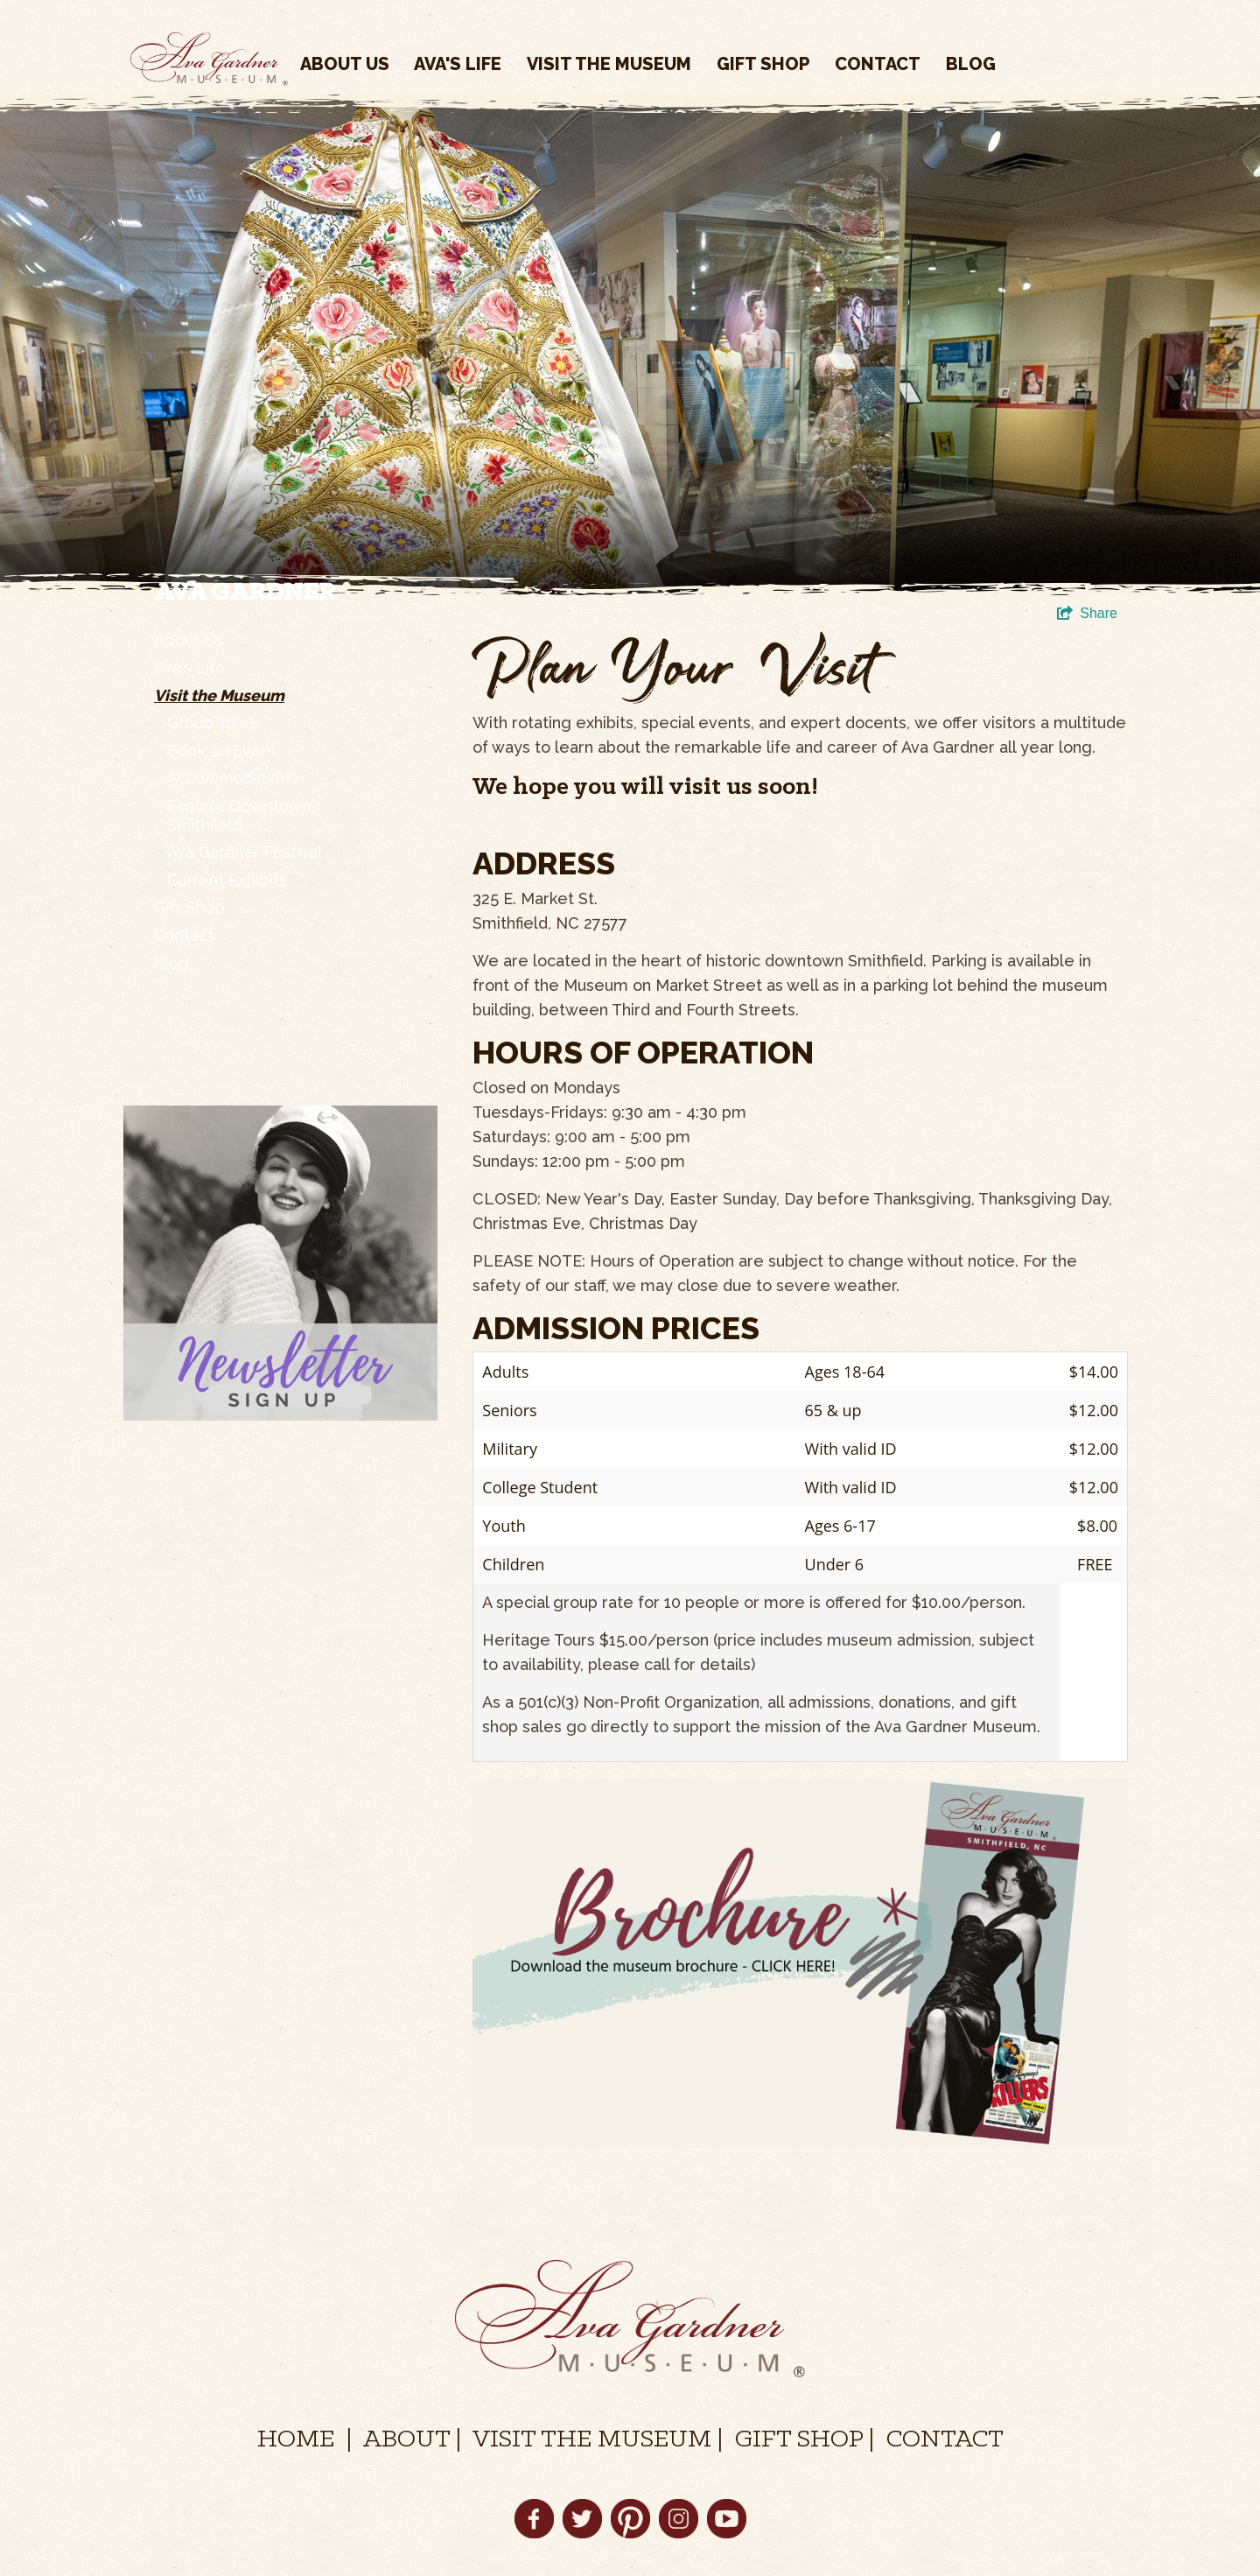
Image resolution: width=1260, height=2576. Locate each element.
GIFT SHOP (799, 2439)
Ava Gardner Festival (244, 852)
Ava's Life (457, 63)
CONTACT (945, 2439)
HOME (295, 2439)
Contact (877, 63)
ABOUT (406, 2439)
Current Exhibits (227, 880)
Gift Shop (763, 63)
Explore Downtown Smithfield (239, 815)
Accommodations (232, 778)
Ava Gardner (244, 593)
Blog (971, 63)
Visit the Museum (609, 63)
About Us (344, 63)
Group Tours (212, 722)
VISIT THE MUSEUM (591, 2439)
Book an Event (221, 750)
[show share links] (1087, 613)
